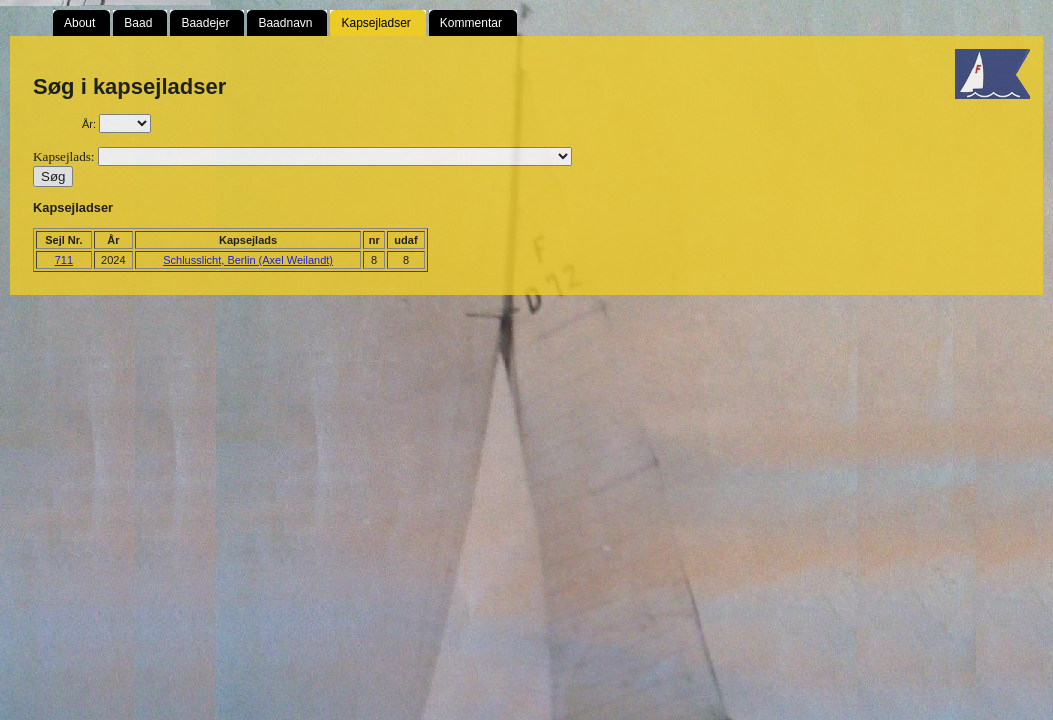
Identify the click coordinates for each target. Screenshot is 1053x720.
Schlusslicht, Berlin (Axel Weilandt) (248, 260)
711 (64, 260)
